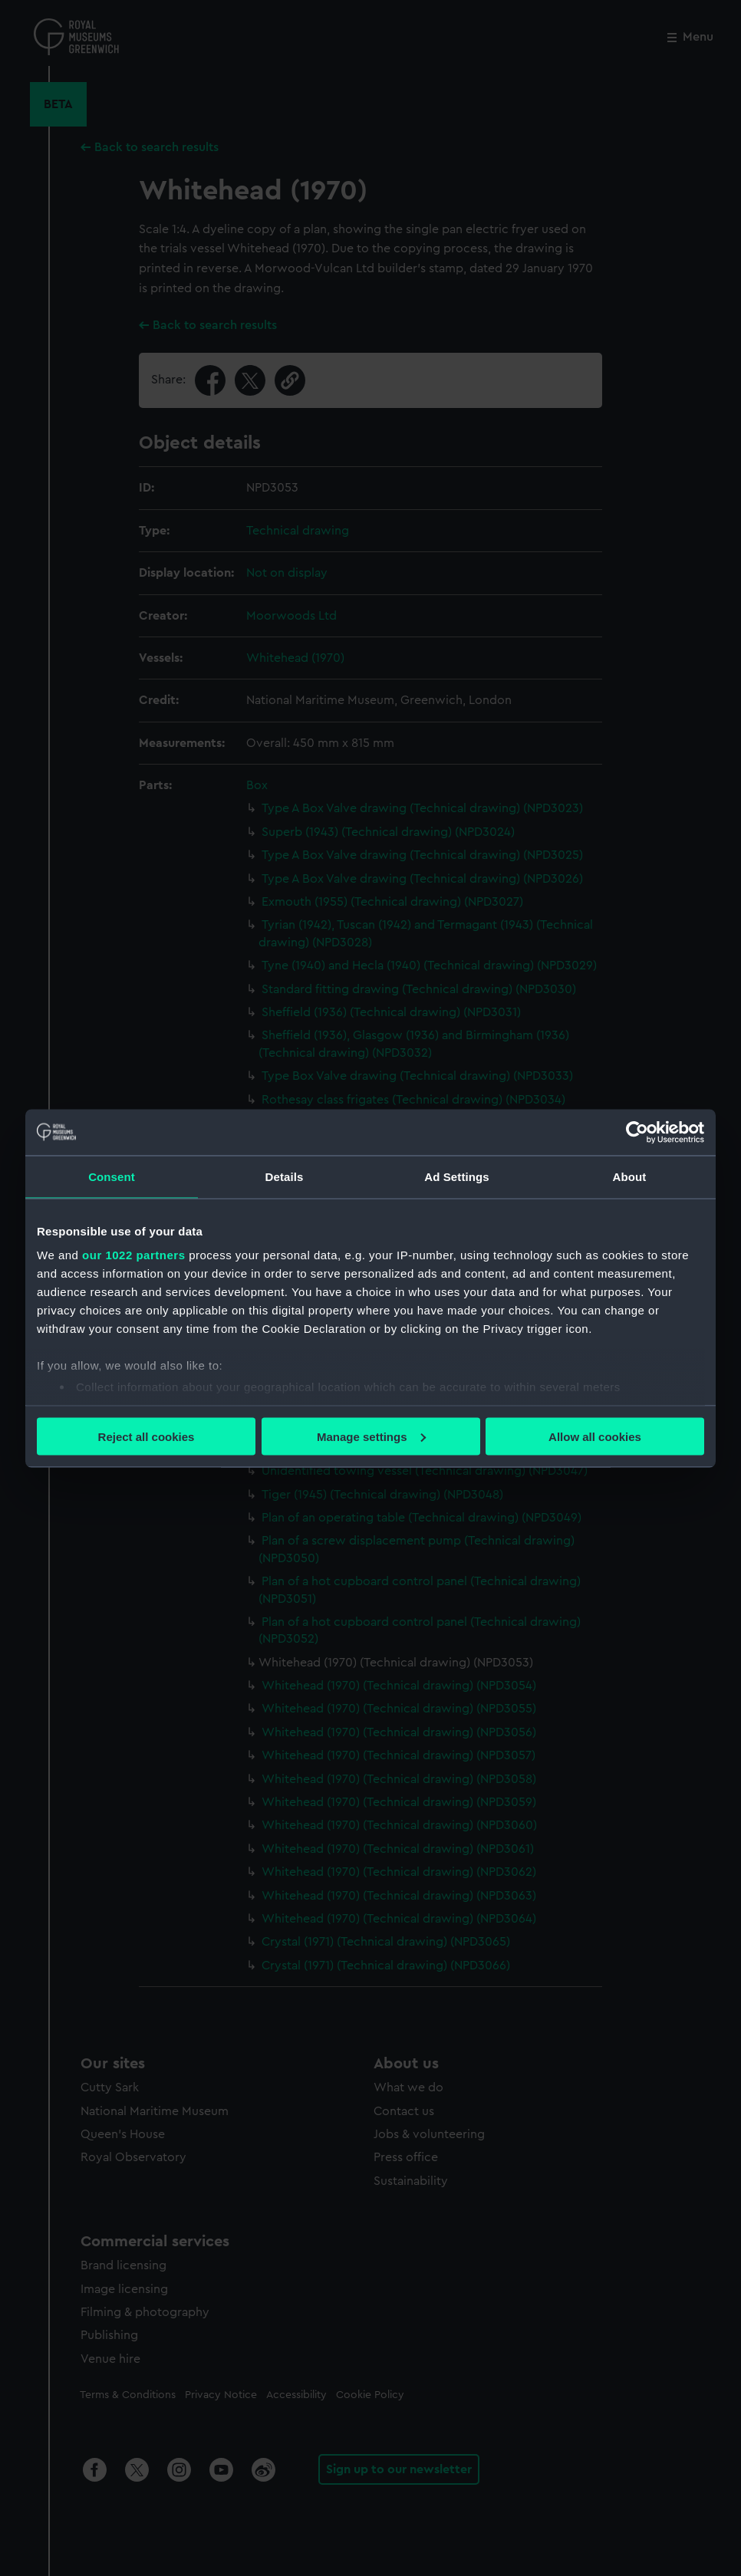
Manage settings (371, 1436)
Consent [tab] (111, 1176)
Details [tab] (284, 1176)
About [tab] (630, 1176)
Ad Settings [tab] (456, 1176)
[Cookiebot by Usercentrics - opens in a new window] (637, 1131)
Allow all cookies (594, 1436)
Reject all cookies (146, 1436)
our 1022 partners (133, 1255)
